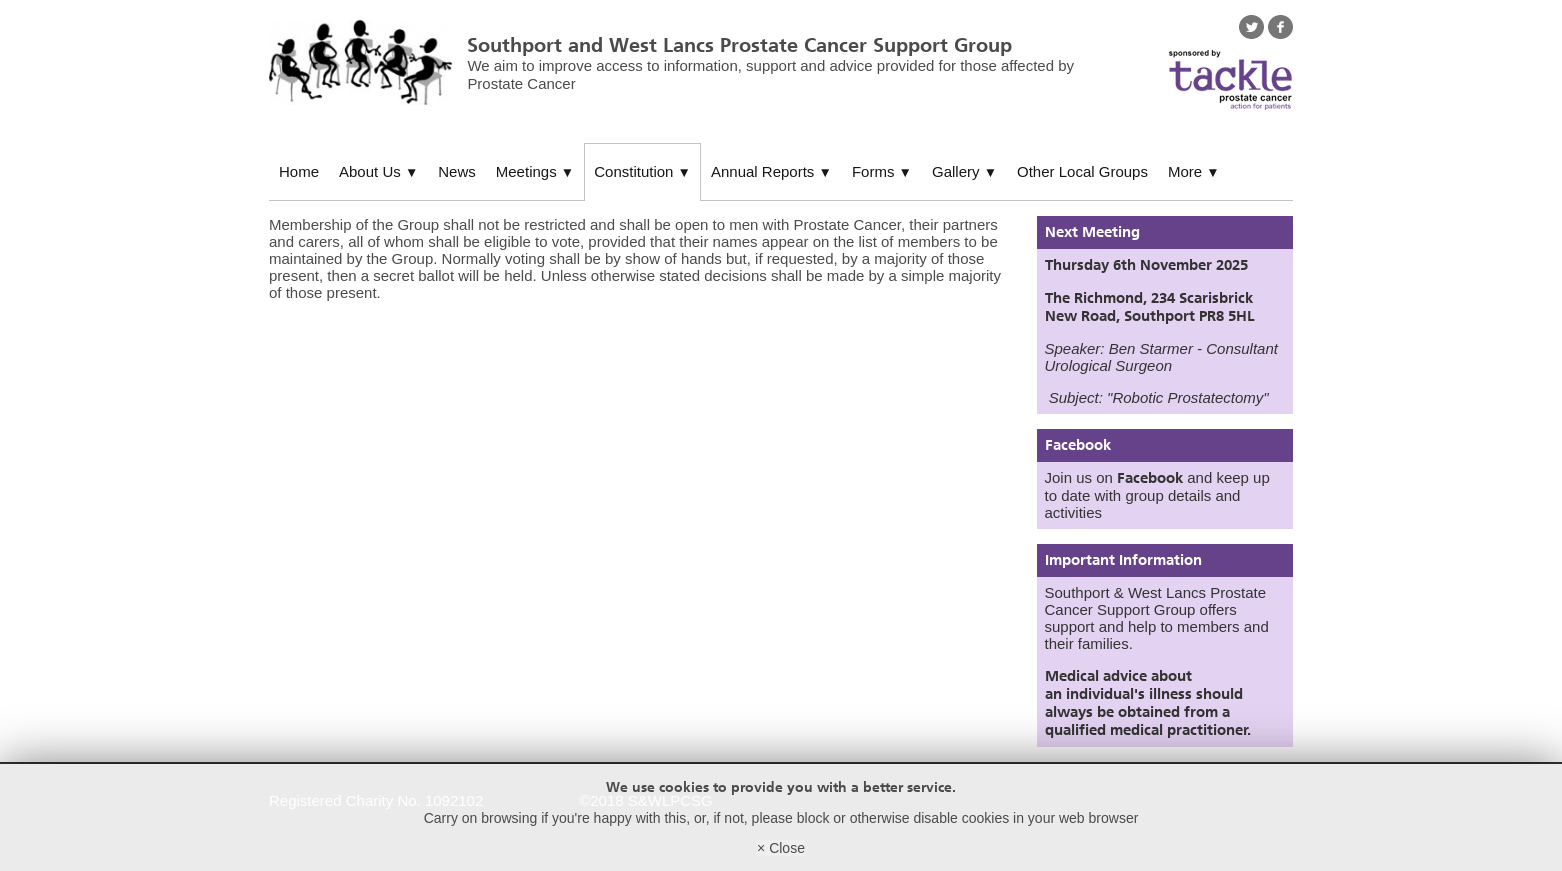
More (1194, 171)
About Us (378, 171)
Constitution (642, 171)
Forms (882, 171)
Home (299, 171)
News (457, 171)
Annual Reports (771, 171)
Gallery (964, 171)
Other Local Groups (1082, 171)
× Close (781, 848)
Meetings (535, 171)
